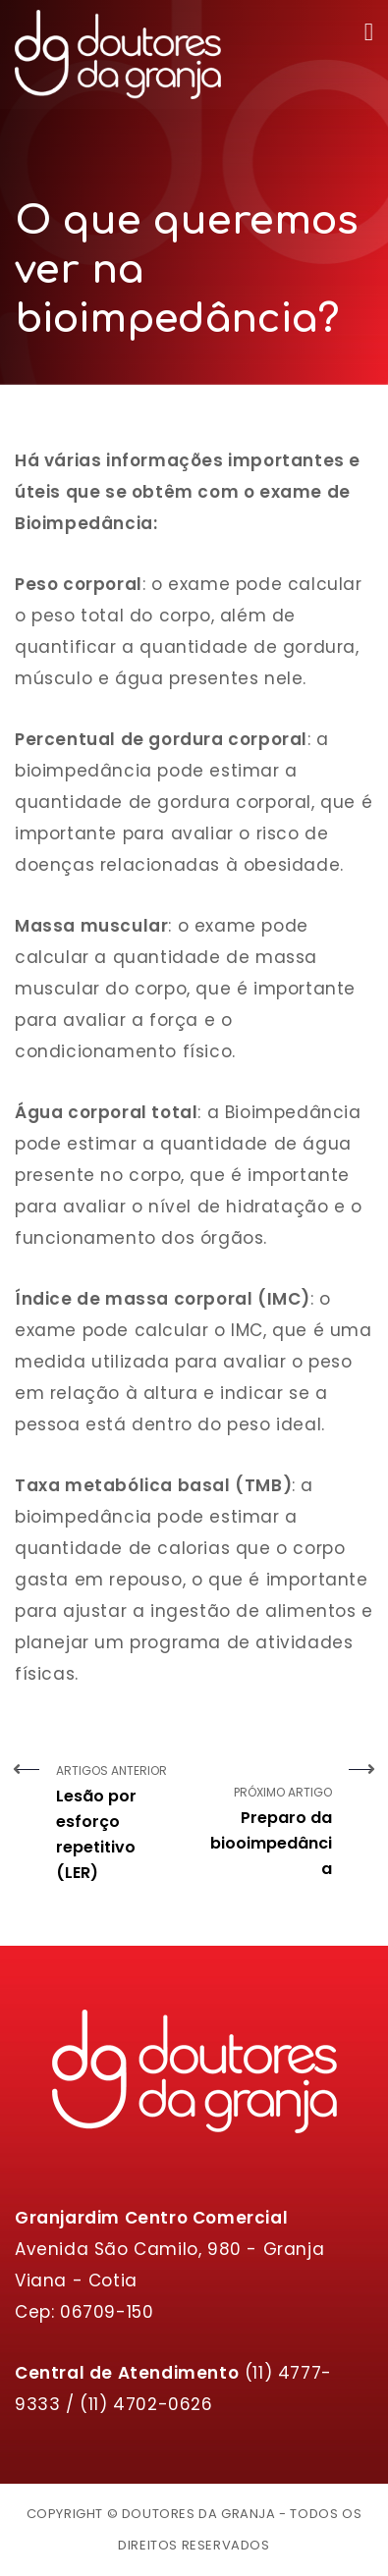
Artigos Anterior (118, 1824)
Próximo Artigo (271, 1822)
